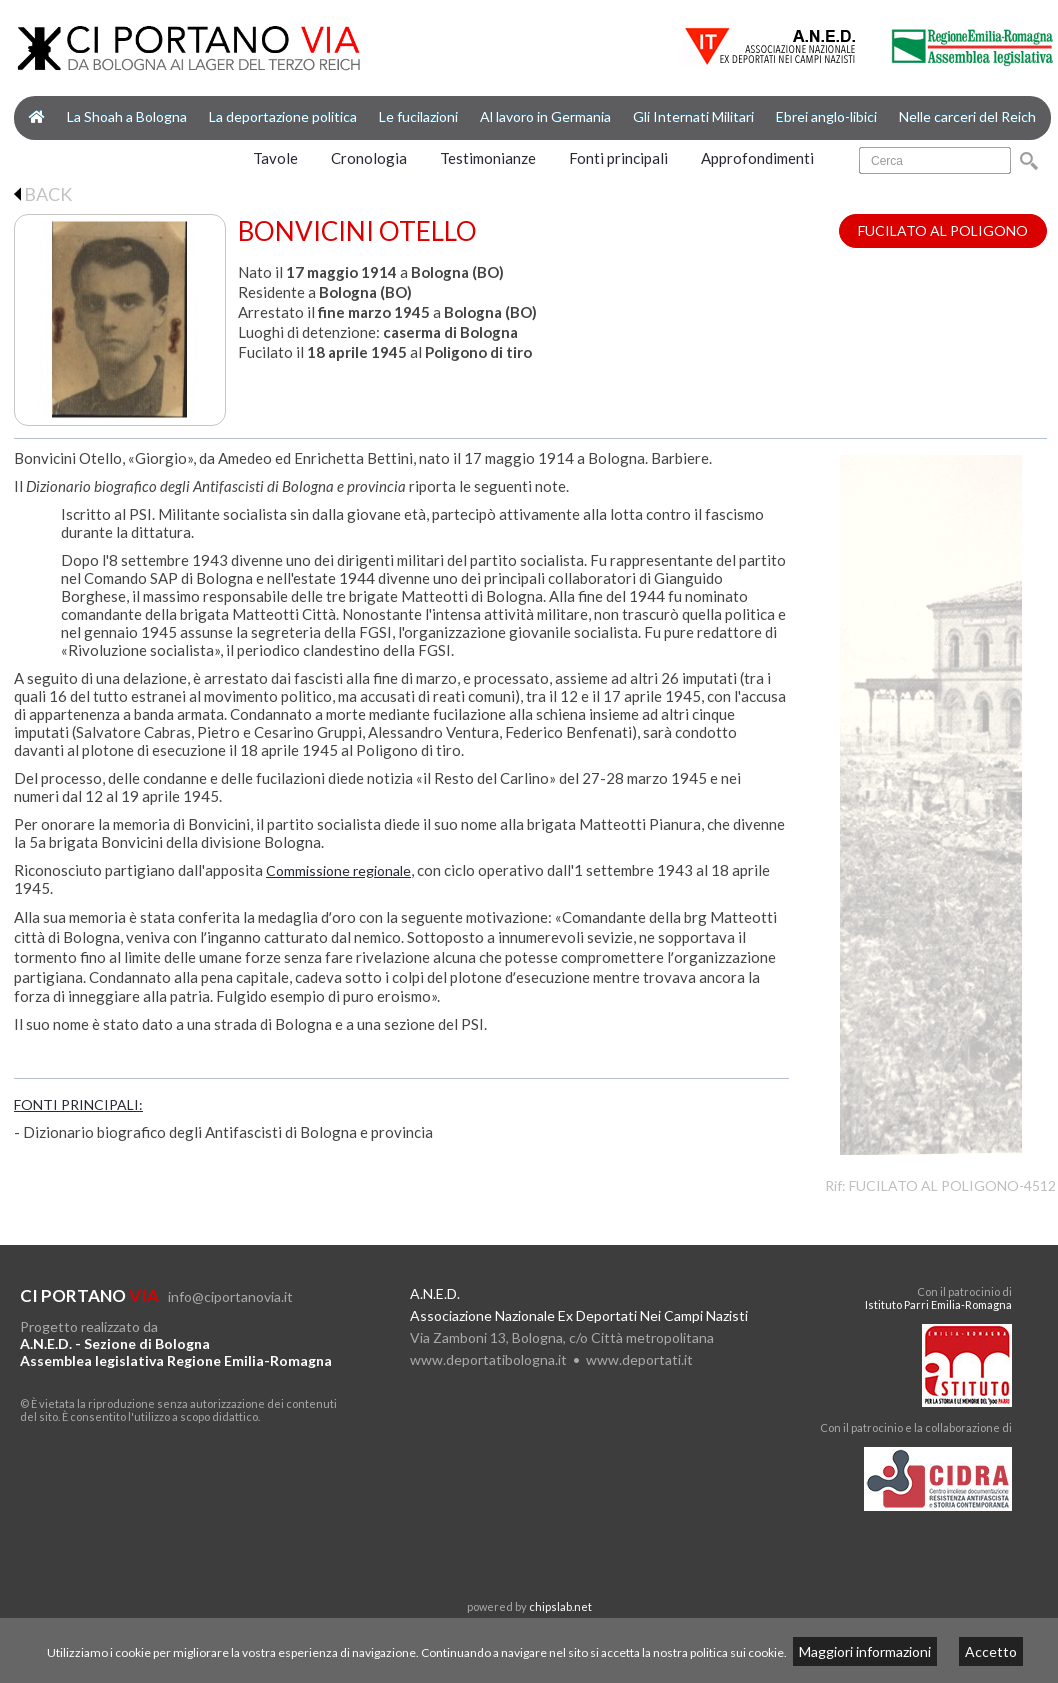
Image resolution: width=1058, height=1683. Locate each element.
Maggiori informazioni (865, 1651)
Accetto (991, 1651)
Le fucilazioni (418, 116)
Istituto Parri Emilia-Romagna (938, 1304)
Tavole (275, 158)
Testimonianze (488, 158)
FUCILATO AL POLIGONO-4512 (952, 1185)
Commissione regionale (338, 870)
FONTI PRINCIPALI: (78, 1104)
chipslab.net (560, 1606)
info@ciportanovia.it (230, 1296)
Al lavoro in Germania (545, 116)
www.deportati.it (639, 1359)
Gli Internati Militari (693, 116)
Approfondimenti (757, 158)
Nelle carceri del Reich (967, 116)
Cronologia (369, 158)
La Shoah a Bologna (127, 116)
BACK (43, 194)
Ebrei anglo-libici (826, 116)
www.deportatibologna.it (488, 1359)
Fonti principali (618, 158)
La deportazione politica (283, 116)
